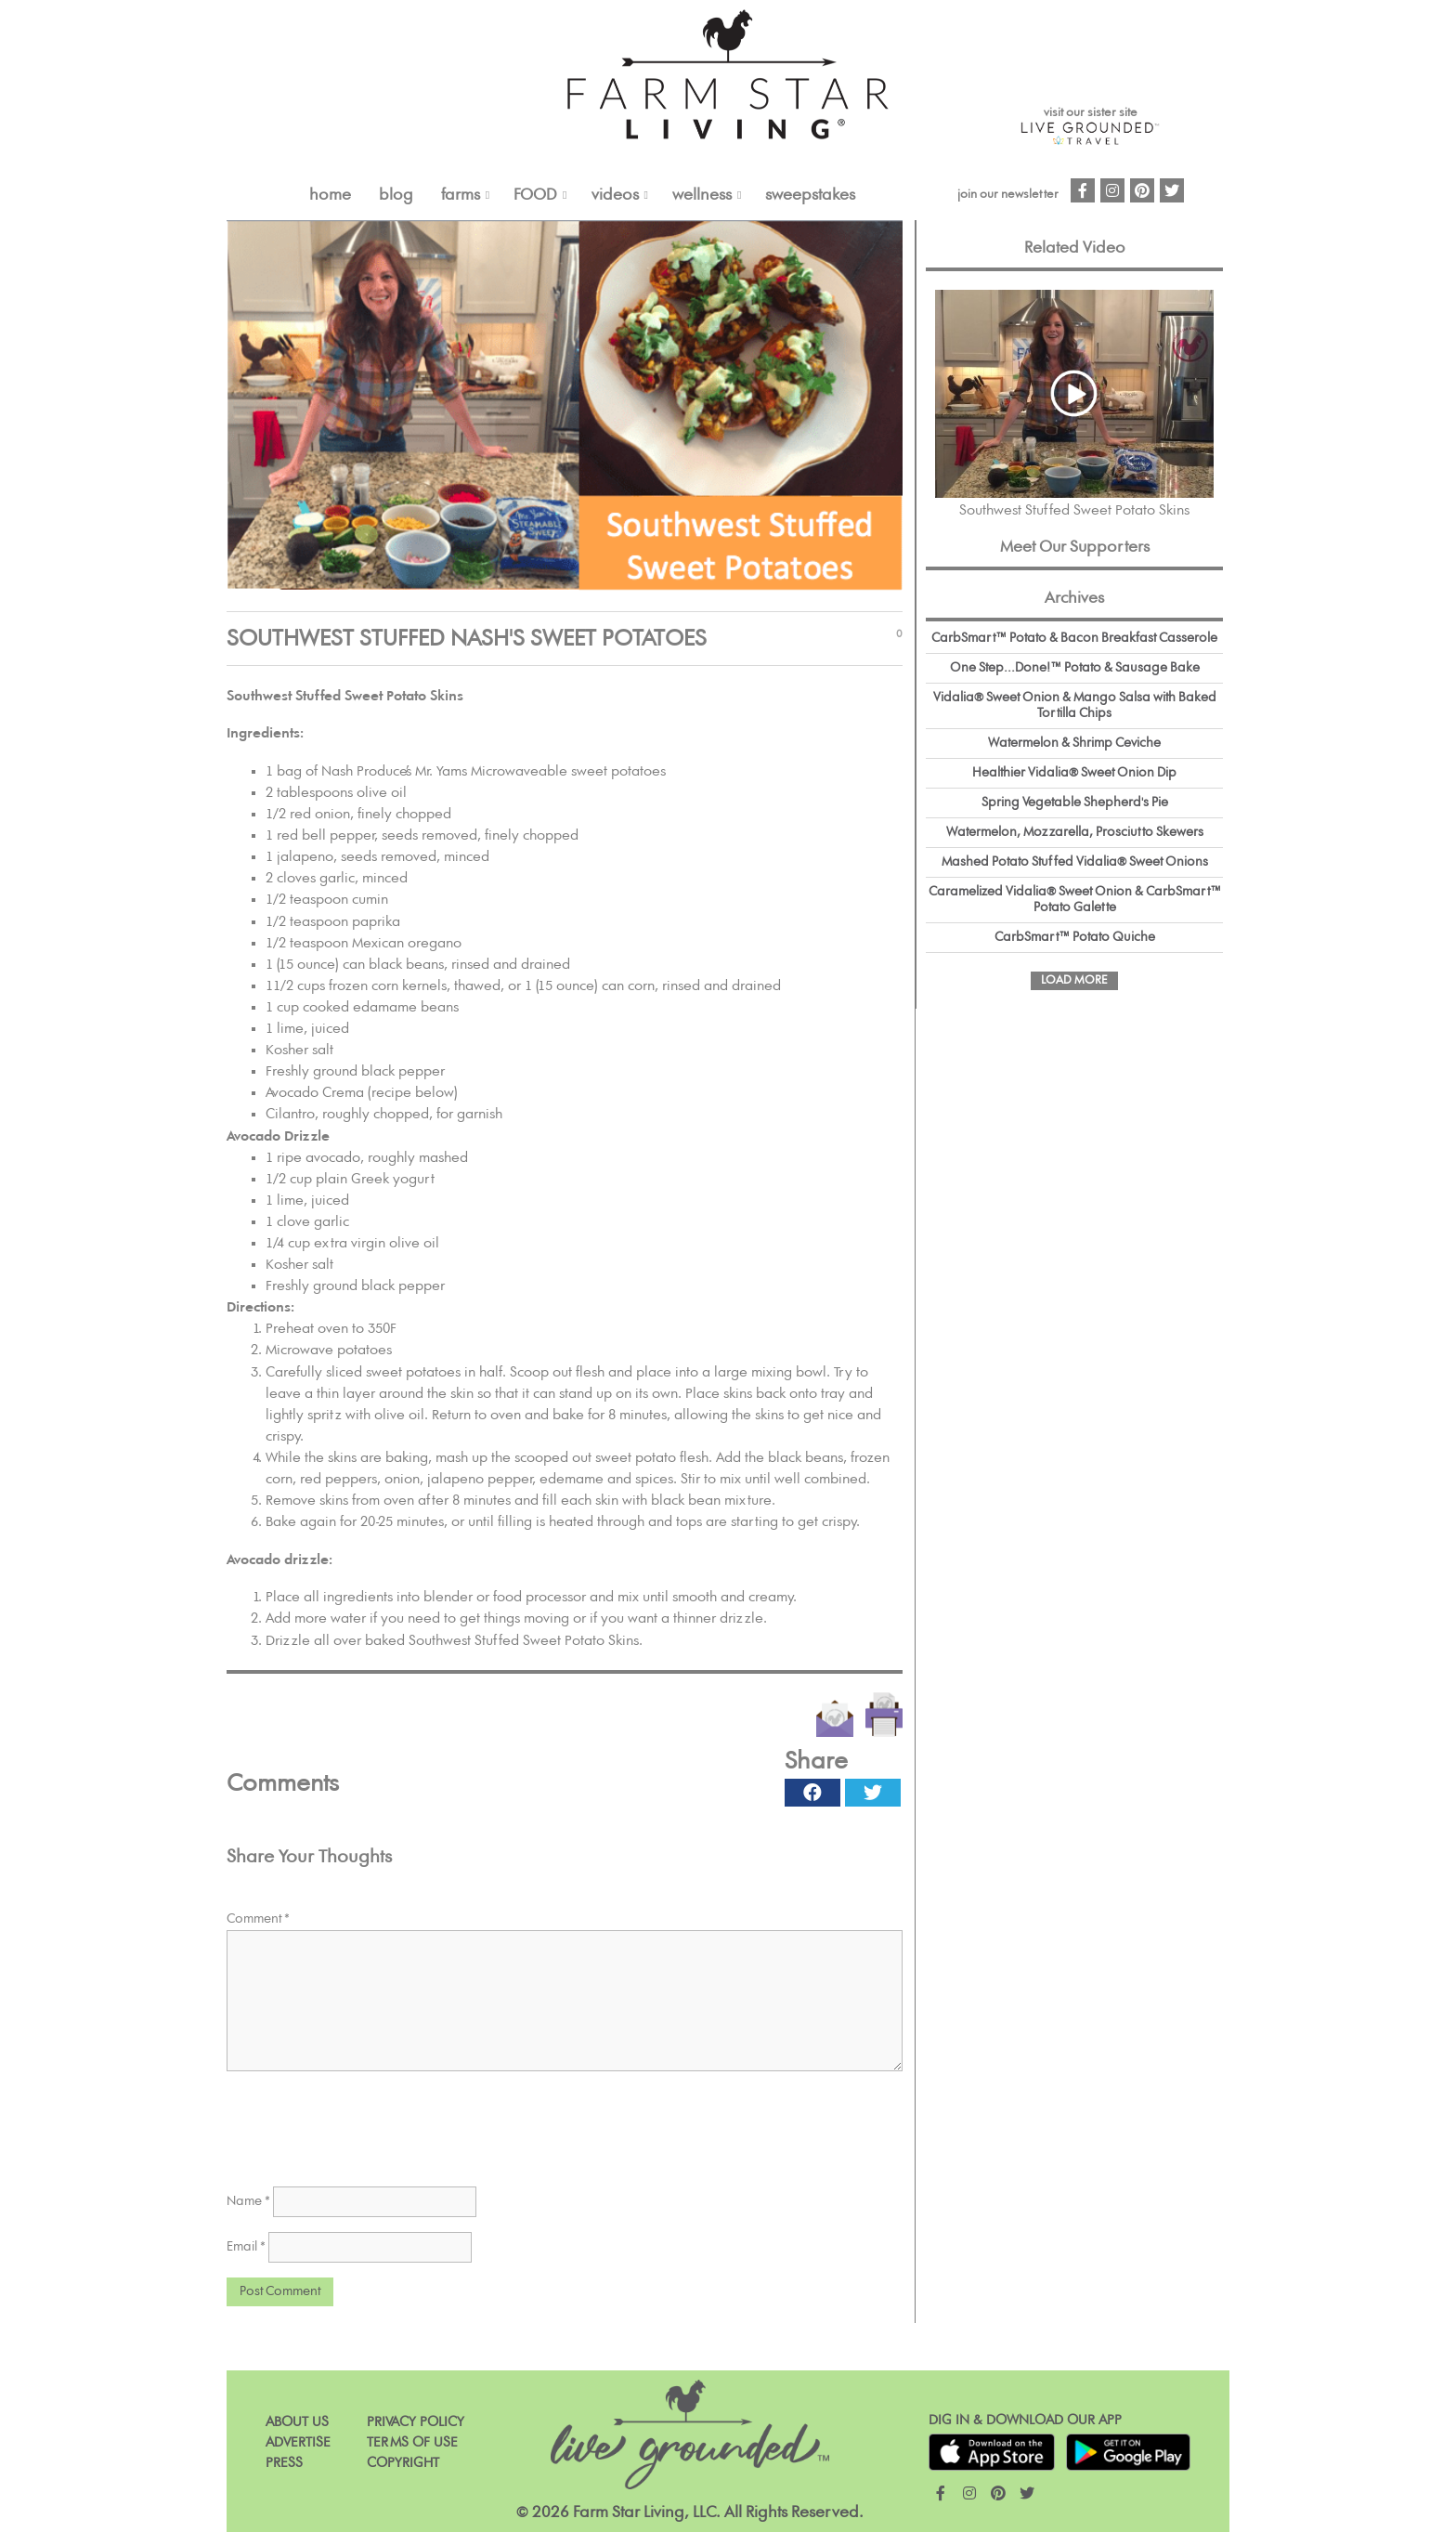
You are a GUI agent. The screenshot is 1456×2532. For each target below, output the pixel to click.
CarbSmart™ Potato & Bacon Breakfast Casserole (1074, 638)
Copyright (403, 2463)
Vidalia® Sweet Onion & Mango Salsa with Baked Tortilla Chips (1074, 705)
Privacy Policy (415, 2422)
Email (246, 2246)
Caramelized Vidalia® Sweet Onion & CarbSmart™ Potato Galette (1075, 899)
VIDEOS (615, 195)
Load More (1074, 980)
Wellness (702, 195)
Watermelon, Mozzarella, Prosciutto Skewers (1074, 832)
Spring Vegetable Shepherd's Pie (1075, 802)
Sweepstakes (810, 195)
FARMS (460, 195)
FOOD (535, 195)
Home (330, 195)
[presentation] (368, 2122)
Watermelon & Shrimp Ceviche (1074, 743)
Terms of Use (412, 2442)
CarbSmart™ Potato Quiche (1074, 937)
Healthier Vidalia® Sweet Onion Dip (1074, 772)
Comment (258, 1919)
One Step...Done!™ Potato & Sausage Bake (1075, 667)
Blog (396, 195)
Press (284, 2463)
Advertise (298, 2442)
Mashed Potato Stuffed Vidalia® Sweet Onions (1075, 862)
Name (248, 2201)
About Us (297, 2422)
